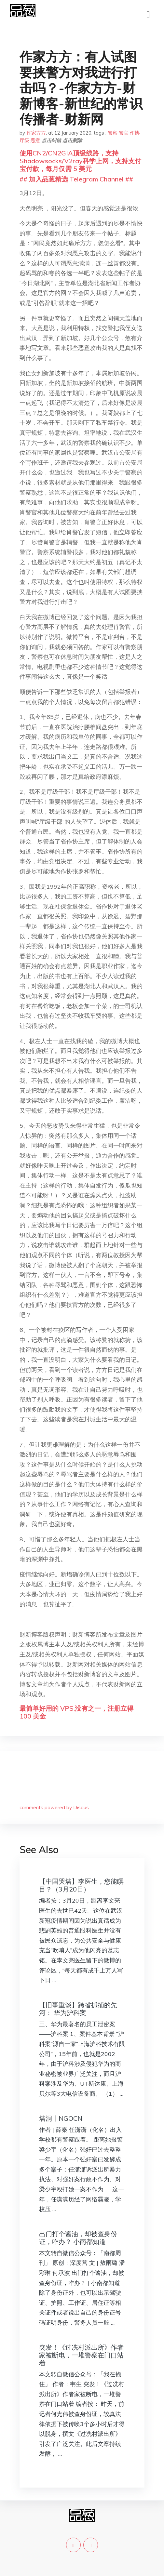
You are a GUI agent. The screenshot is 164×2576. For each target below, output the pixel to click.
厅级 (24, 140)
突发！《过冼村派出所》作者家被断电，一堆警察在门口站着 (81, 2355)
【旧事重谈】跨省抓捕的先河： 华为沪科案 (78, 2009)
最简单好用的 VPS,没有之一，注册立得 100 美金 (76, 1712)
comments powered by (54, 1807)
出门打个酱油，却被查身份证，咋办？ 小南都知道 (78, 2238)
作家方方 (36, 133)
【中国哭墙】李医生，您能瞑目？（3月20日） (81, 1885)
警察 (112, 133)
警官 (124, 133)
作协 (135, 133)
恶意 (35, 140)
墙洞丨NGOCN (60, 2118)
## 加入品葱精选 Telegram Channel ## (76, 179)
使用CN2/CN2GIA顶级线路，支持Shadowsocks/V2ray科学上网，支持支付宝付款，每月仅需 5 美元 (80, 161)
